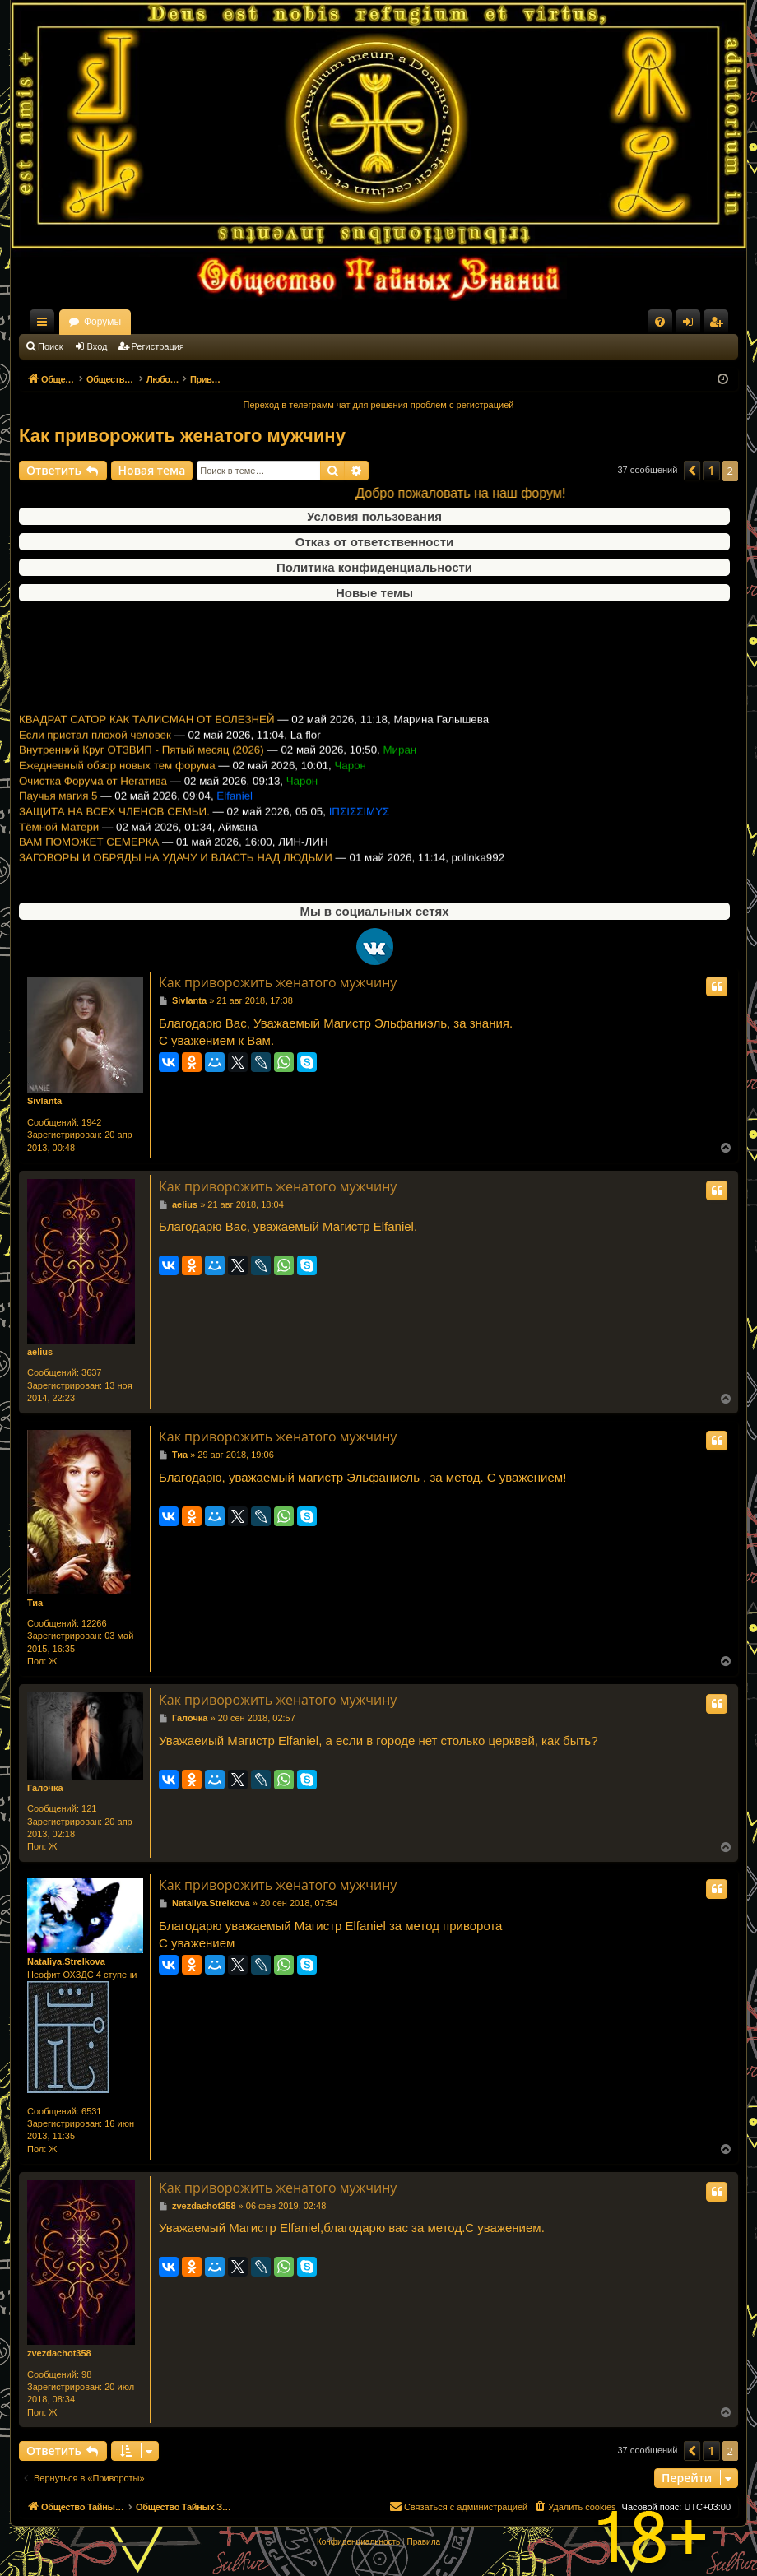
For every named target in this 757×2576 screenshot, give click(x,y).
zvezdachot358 (59, 2353)
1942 (91, 1122)
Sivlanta (44, 1101)
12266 (94, 1623)
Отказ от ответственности (374, 542)
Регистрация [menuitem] (719, 325)
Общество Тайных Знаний (129, 321)
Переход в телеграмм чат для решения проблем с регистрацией (379, 405)
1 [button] (711, 470)
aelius (40, 1352)
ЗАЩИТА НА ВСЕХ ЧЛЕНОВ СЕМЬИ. (114, 827)
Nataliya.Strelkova (66, 1961)
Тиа (35, 1603)
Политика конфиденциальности (374, 567)
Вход (97, 346)
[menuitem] (660, 321)
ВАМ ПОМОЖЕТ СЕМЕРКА (89, 858)
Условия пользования (374, 516)
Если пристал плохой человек (95, 751)
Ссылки (45, 325)
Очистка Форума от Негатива (93, 797)
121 (88, 1808)
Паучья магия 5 (58, 811)
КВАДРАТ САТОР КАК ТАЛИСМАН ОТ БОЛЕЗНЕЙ (147, 735)
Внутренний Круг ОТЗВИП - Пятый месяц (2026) (141, 765)
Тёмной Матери (59, 842)
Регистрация (158, 346)
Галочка (45, 1788)
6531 (91, 2111)
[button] (692, 470)
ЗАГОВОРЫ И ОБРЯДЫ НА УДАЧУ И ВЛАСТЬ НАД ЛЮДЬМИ (175, 873)
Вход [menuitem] (691, 325)
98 (86, 2374)
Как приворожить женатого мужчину (182, 435)
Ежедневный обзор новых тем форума (117, 781)
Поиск (50, 346)
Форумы (247, 321)
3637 (91, 1372)
